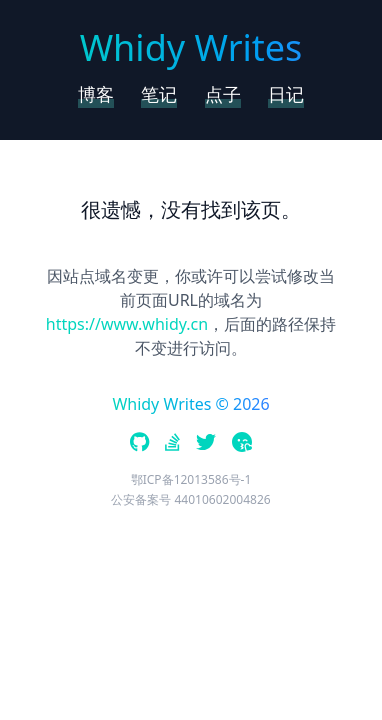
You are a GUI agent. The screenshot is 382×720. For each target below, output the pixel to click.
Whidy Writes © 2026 (190, 404)
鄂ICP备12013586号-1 (191, 479)
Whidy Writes (191, 47)
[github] (139, 444)
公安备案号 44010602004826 (190, 499)
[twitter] (206, 444)
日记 (286, 94)
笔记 (159, 94)
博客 (96, 94)
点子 (223, 94)
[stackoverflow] (172, 444)
